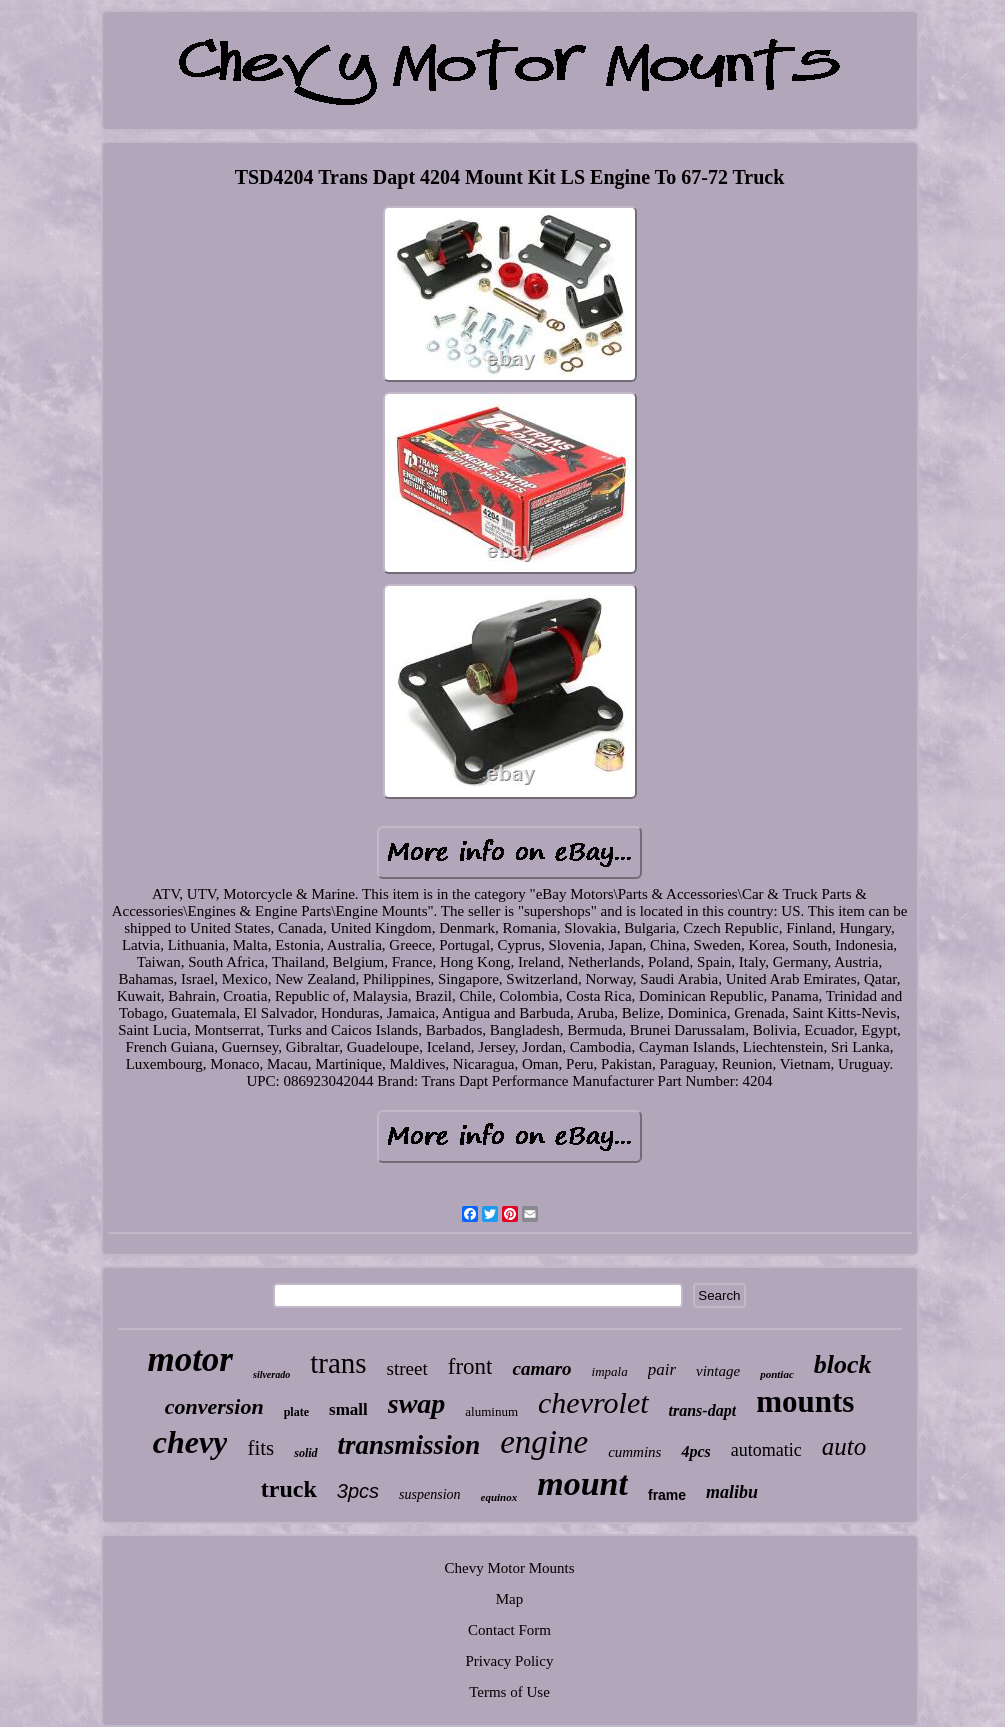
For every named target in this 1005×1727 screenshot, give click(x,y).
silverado (271, 1374)
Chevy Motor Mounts (509, 1568)
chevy (190, 1442)
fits (260, 1448)
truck (289, 1489)
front (470, 1366)
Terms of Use (509, 1692)
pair (662, 1369)
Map (510, 1599)
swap (417, 1403)
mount (582, 1483)
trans (338, 1363)
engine (544, 1442)
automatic (766, 1450)
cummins (634, 1452)
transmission (409, 1445)
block (843, 1364)
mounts (805, 1401)
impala (610, 1371)
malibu (732, 1492)
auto (844, 1446)
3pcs (358, 1491)
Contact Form (509, 1630)
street (407, 1368)
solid (305, 1453)
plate (296, 1412)
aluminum (491, 1411)
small (348, 1409)
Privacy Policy (510, 1661)
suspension (429, 1494)
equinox (499, 1497)
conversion (214, 1406)
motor (190, 1359)
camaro (541, 1368)
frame (667, 1495)
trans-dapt (703, 1410)
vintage (718, 1371)
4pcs (695, 1451)
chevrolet (593, 1402)
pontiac (777, 1374)
